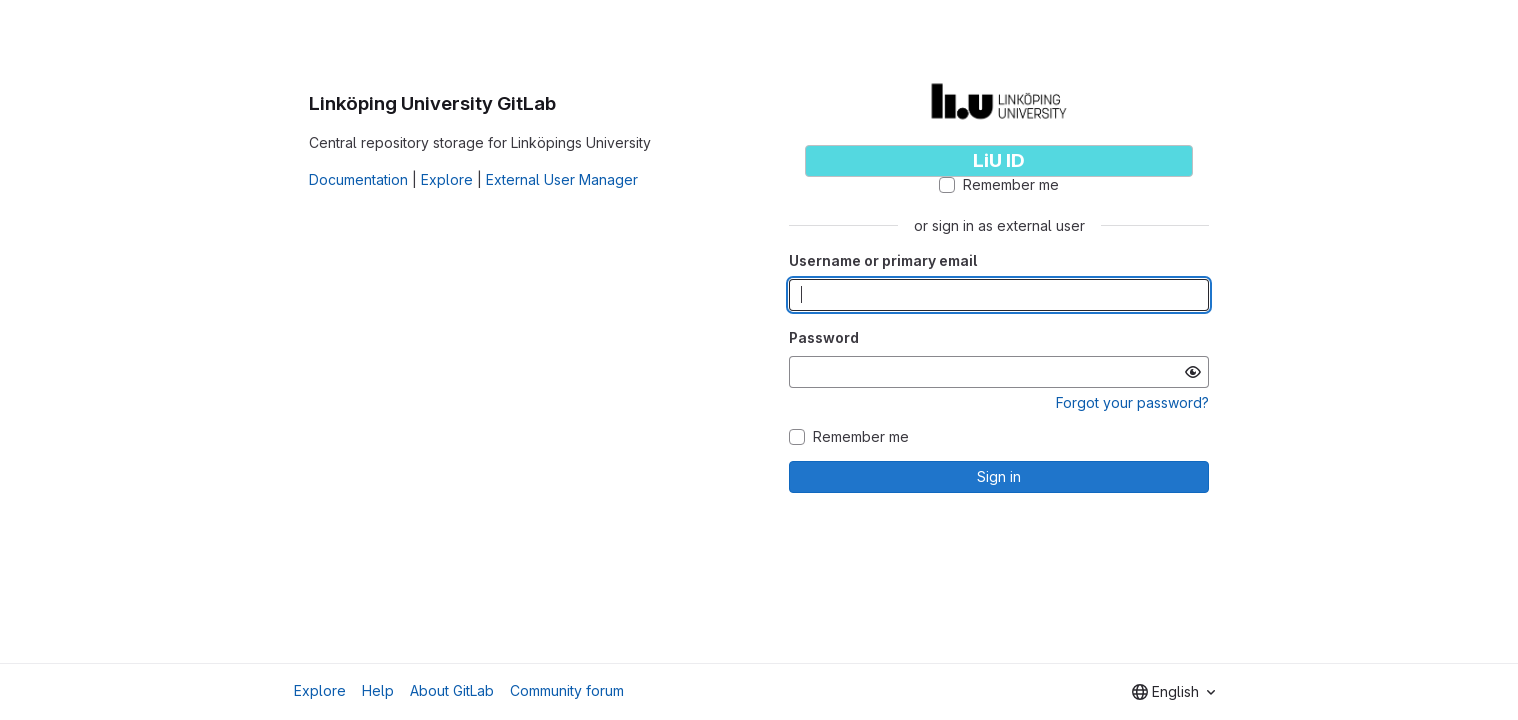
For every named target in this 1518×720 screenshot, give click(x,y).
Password (824, 337)
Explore (447, 179)
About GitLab (452, 690)
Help (378, 690)
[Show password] (1193, 372)
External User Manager (562, 179)
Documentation (358, 179)
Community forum (567, 690)
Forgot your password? (1132, 402)
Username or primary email (883, 260)
